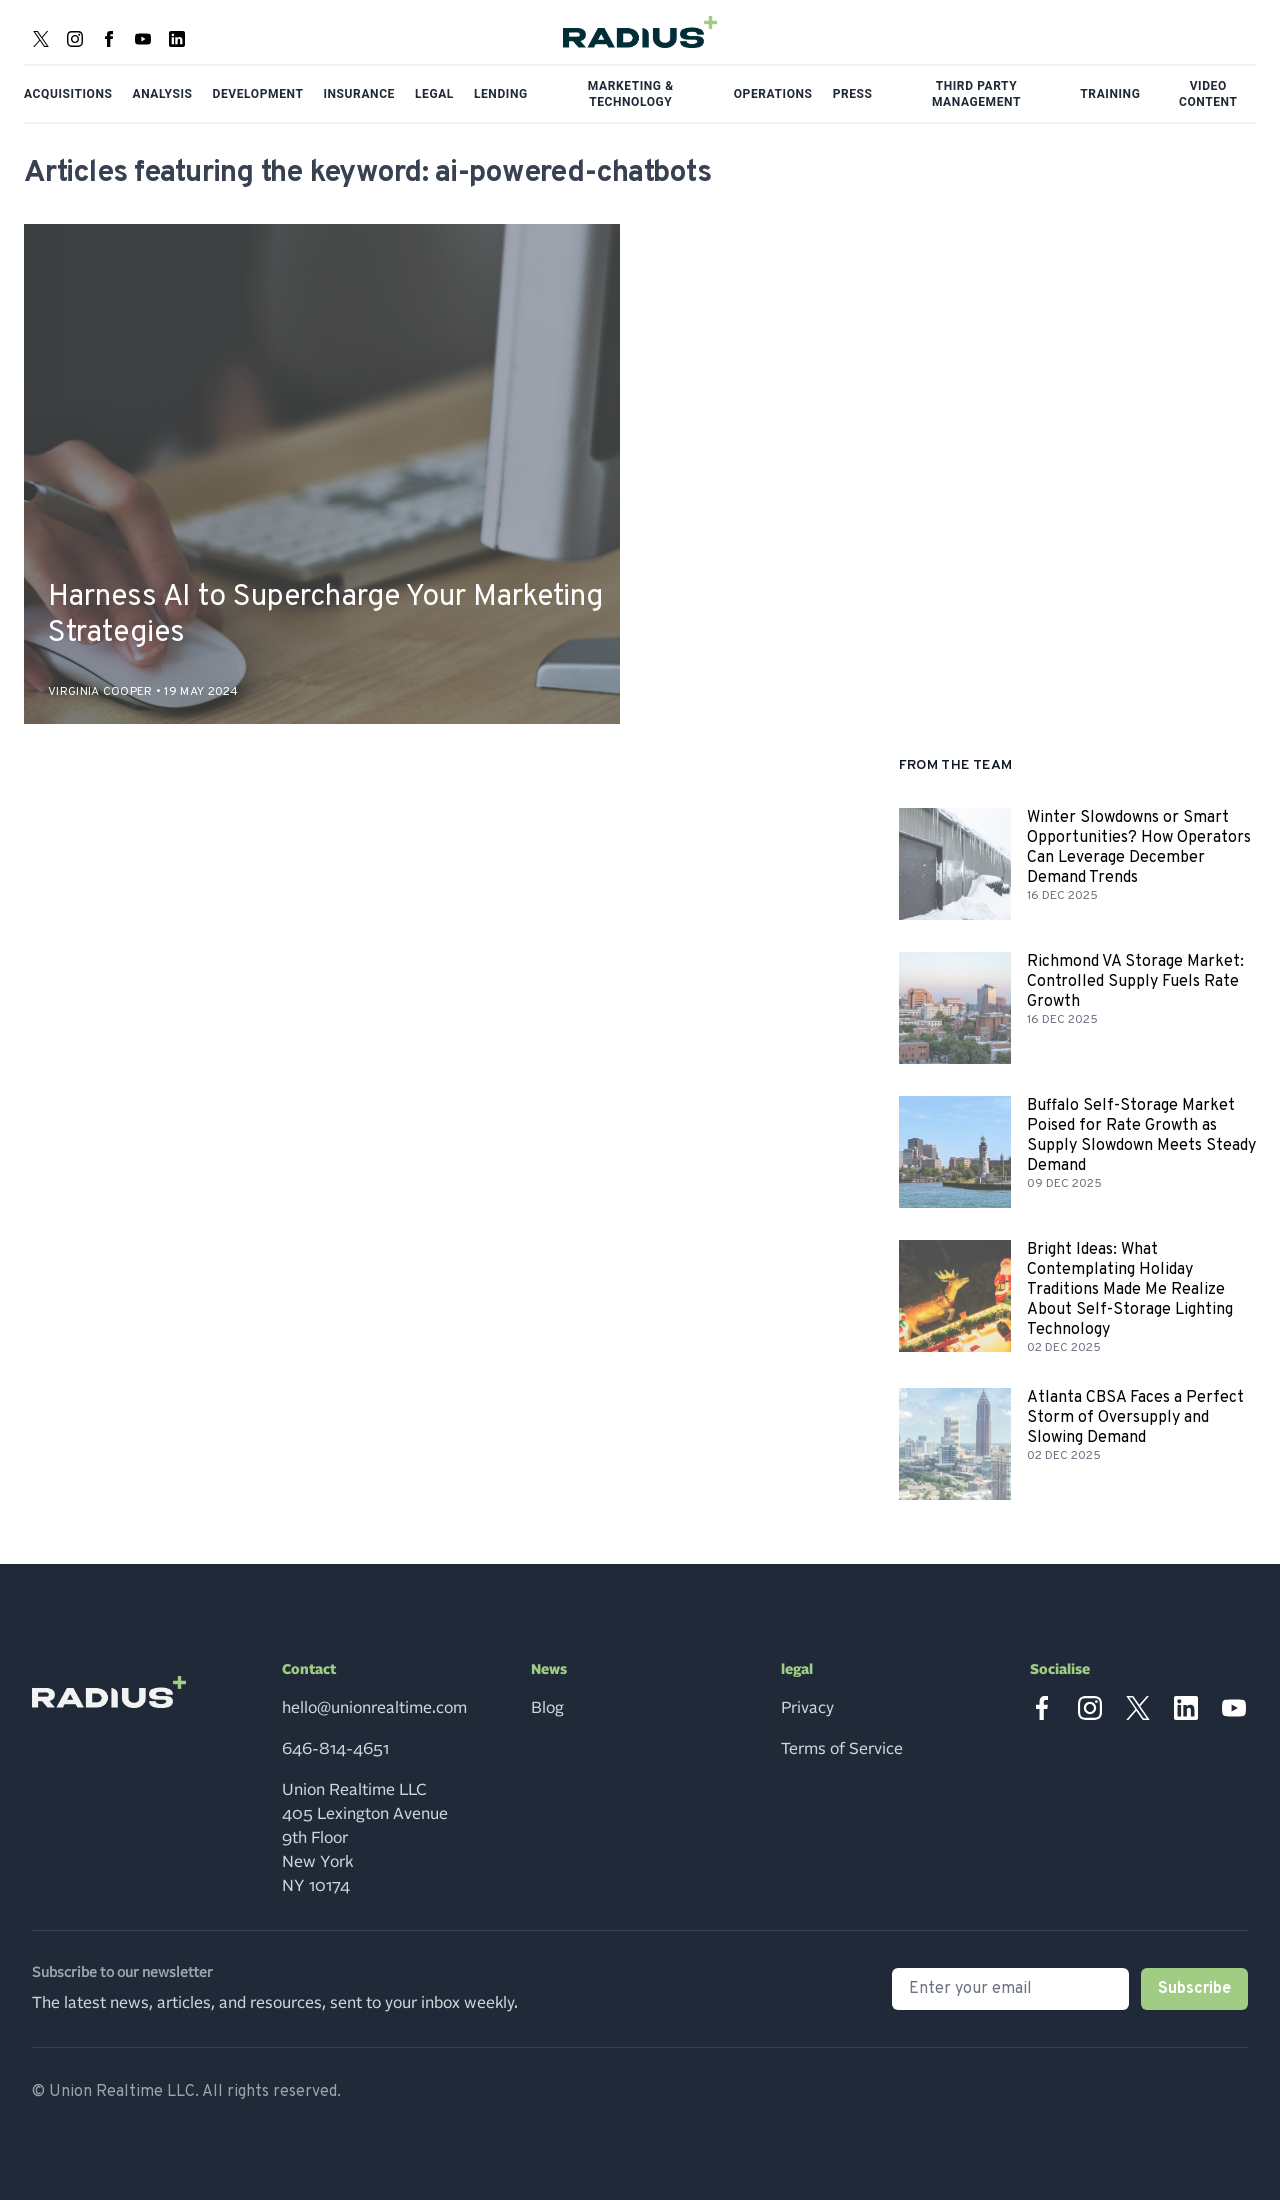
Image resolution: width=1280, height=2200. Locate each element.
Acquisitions (68, 94)
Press (853, 94)
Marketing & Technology (631, 94)
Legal (434, 94)
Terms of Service (842, 1749)
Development (258, 94)
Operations (773, 94)
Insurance (359, 94)
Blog (547, 1708)
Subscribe (1194, 1989)
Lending (501, 94)
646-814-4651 (335, 1749)
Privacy (807, 1708)
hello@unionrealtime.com (374, 1708)
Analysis (163, 94)
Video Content (1208, 94)
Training (1110, 94)
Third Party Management (976, 94)
